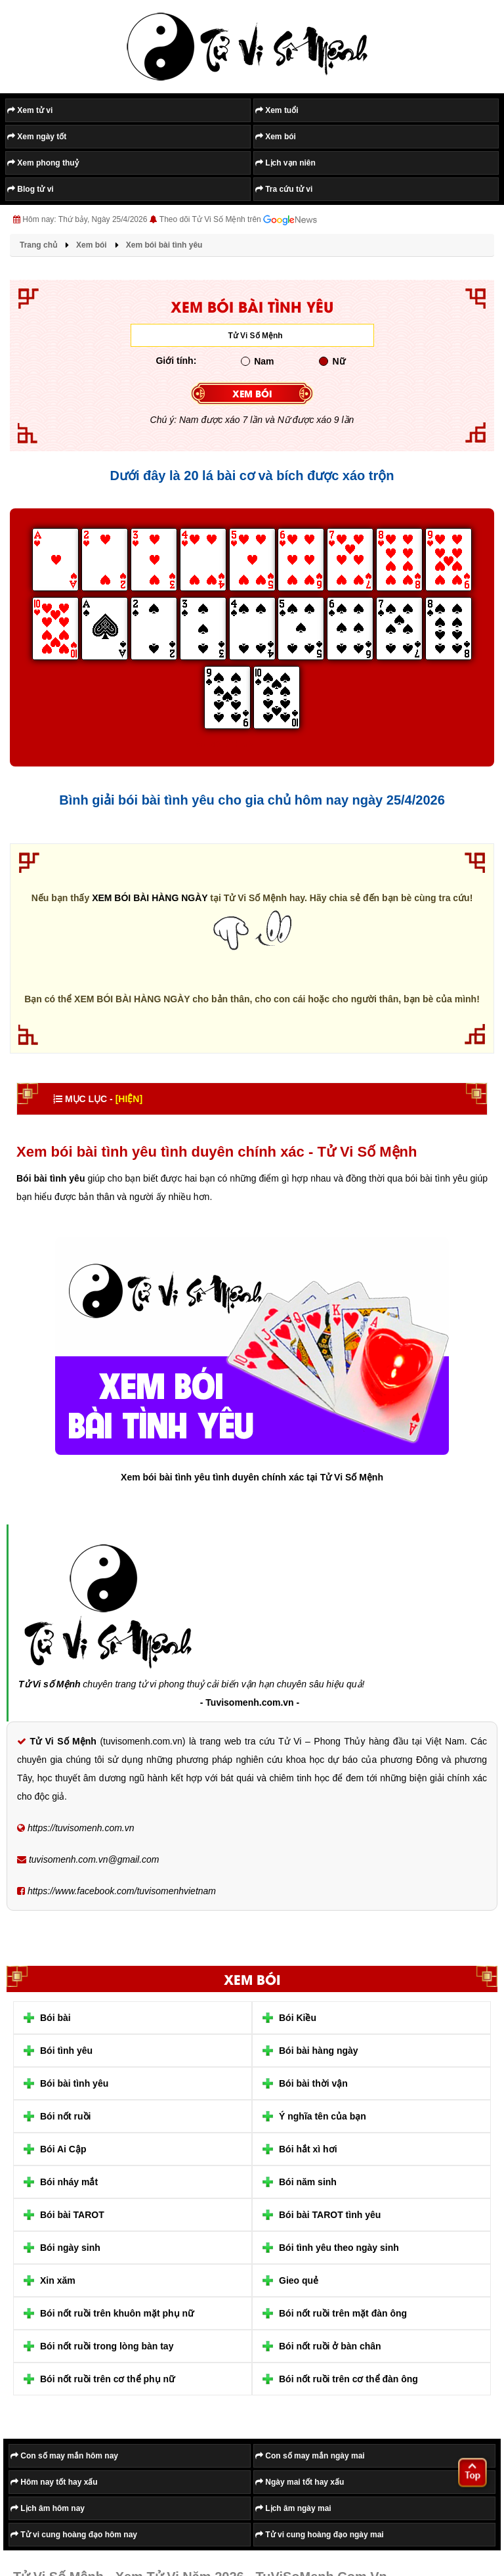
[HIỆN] (129, 1099)
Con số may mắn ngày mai (310, 2455)
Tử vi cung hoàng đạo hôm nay (73, 2534)
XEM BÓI (252, 393)
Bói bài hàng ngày (318, 2050)
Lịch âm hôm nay (47, 2508)
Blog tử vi (30, 189)
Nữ (332, 361)
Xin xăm (57, 2280)
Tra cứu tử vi (283, 189)
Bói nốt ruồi (65, 2116)
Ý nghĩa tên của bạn (322, 2116)
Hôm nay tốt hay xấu (54, 2482)
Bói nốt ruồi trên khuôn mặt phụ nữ (117, 2313)
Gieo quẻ (298, 2280)
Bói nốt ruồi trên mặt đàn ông (343, 2313)
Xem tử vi (29, 110)
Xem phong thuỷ (43, 162)
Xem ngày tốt (36, 136)
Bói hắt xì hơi (308, 2149)
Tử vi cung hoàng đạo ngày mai (319, 2534)
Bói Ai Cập (63, 2149)
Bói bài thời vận (313, 2083)
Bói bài (55, 2017)
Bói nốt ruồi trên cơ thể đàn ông (348, 2379)
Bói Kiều (297, 2017)
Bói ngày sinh (70, 2247)
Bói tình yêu (66, 2050)
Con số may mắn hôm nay (64, 2455)
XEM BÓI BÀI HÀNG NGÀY (149, 898)
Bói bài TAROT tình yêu (330, 2215)
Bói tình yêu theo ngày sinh (339, 2247)
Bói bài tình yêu (74, 2083)
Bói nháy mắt (69, 2182)
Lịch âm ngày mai (293, 2508)
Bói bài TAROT (72, 2215)
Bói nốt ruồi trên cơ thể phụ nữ (107, 2379)
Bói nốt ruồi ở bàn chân (330, 2346)
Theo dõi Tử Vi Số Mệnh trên (238, 220)
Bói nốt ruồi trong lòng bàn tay (106, 2346)
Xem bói (275, 136)
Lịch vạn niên (285, 162)
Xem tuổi (277, 110)
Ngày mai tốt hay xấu (299, 2482)
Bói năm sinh (308, 2182)
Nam (257, 361)
